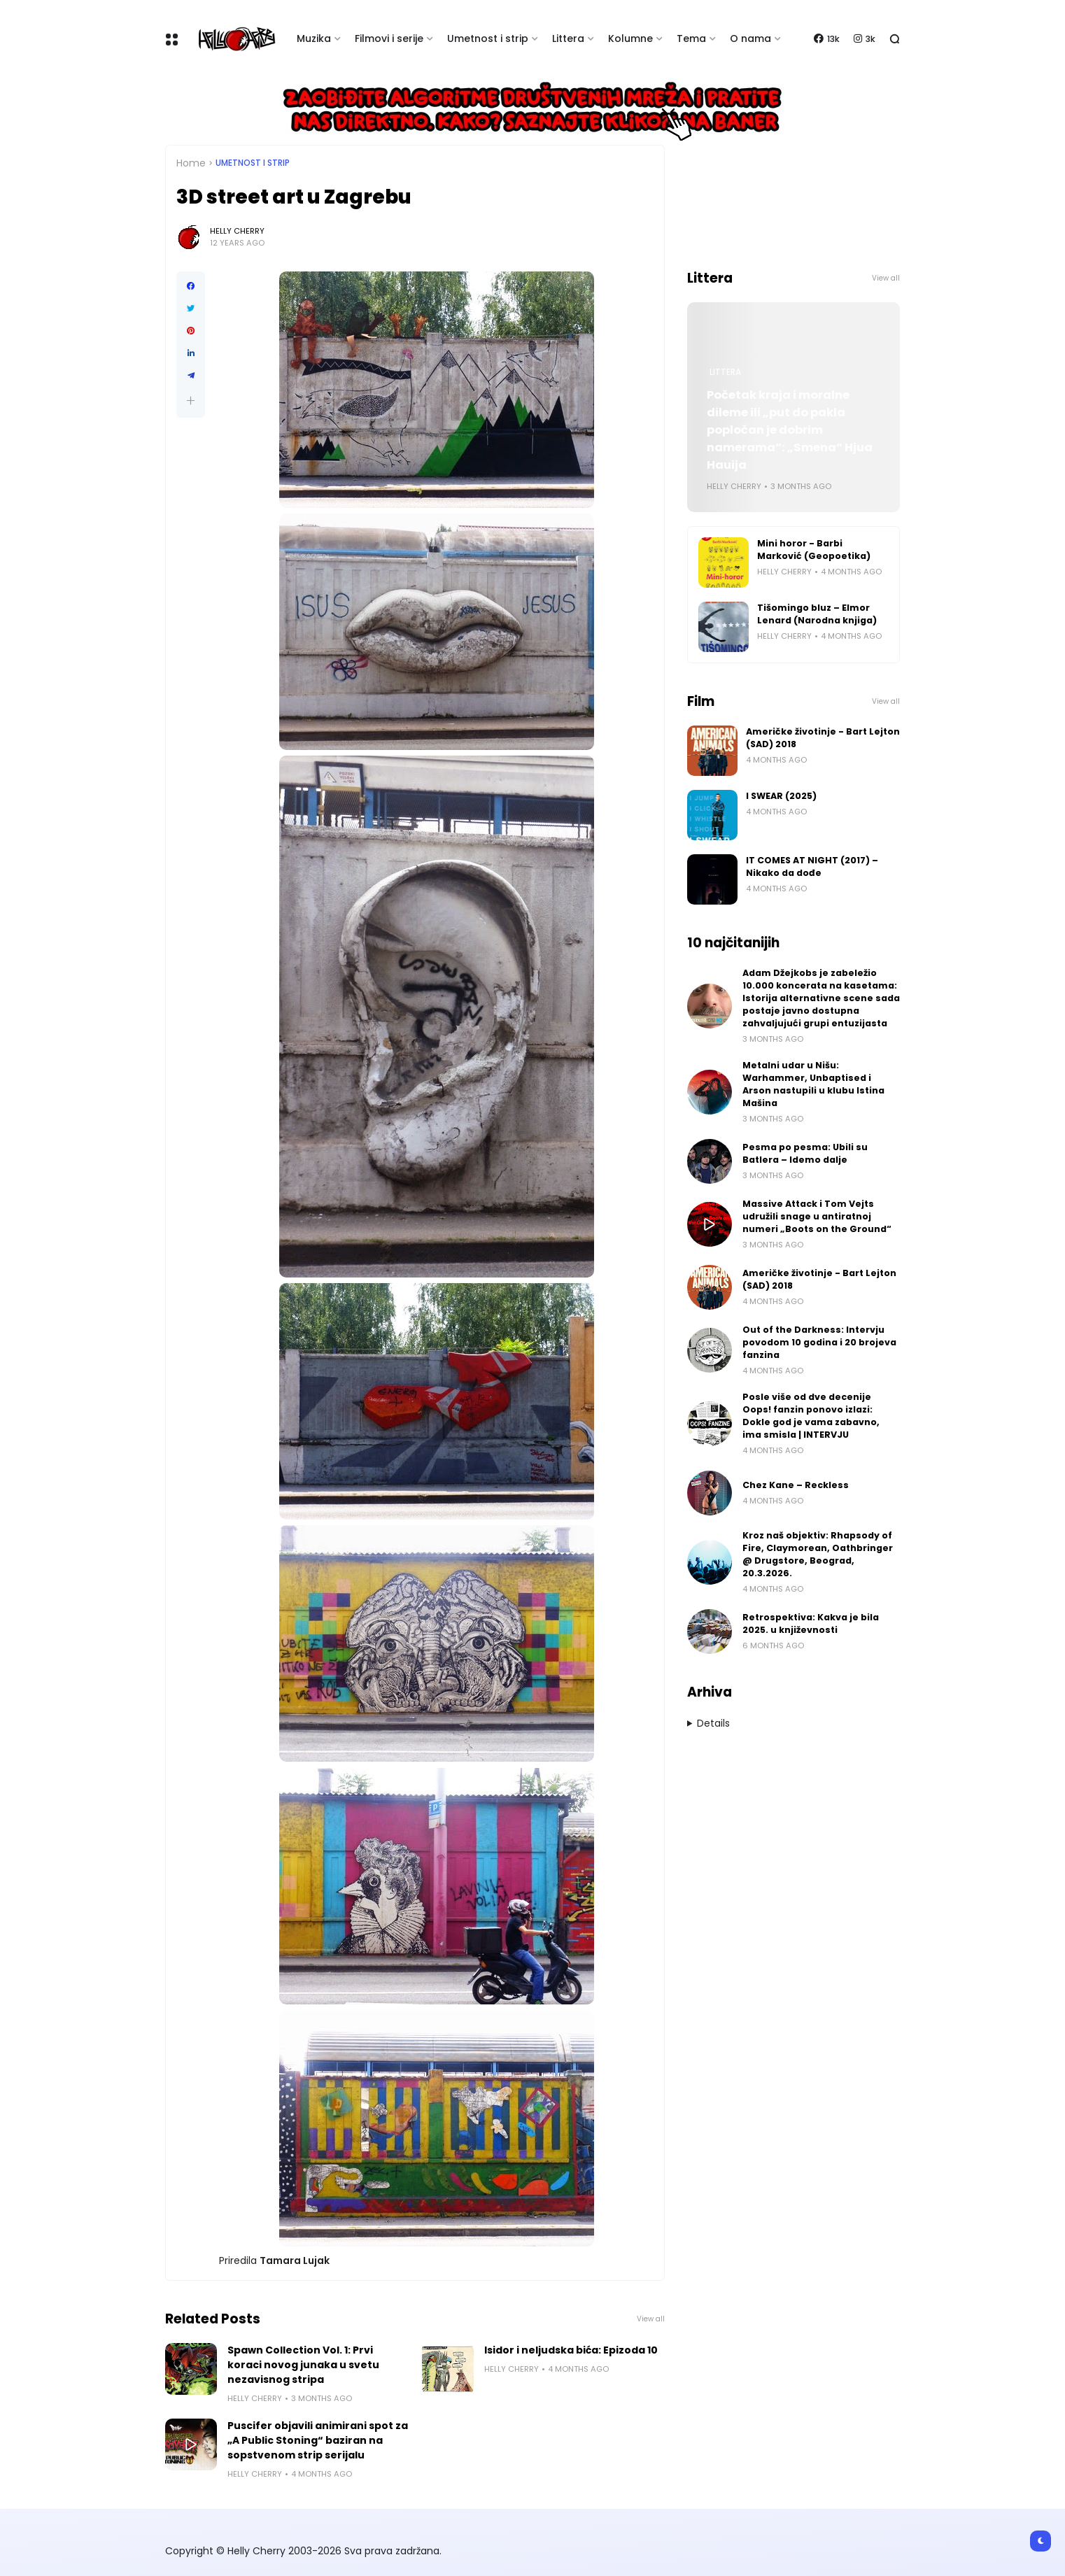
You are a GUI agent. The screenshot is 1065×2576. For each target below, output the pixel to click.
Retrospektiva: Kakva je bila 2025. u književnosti (810, 1623)
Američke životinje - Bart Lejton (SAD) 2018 (823, 738)
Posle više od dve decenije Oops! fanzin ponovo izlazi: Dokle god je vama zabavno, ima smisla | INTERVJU (811, 1416)
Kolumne (630, 38)
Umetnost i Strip (253, 163)
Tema (691, 38)
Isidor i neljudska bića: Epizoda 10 (571, 2350)
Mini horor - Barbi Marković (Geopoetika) (813, 549)
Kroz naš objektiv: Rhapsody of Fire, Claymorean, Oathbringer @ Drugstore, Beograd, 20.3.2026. (817, 1554)
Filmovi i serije (389, 38)
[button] (191, 400)
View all (651, 2319)
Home (191, 163)
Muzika (314, 38)
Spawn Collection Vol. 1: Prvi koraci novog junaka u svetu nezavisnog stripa (303, 2364)
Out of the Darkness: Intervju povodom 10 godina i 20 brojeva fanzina (819, 1342)
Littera (568, 38)
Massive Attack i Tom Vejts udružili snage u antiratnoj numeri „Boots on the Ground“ (816, 1216)
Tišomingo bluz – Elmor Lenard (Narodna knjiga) (817, 614)
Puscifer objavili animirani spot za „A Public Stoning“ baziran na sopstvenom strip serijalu (317, 2440)
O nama (750, 38)
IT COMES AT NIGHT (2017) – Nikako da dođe (812, 866)
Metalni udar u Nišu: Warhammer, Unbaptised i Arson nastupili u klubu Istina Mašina (813, 1084)
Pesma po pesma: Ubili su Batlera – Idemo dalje (805, 1153)
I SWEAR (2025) (781, 796)
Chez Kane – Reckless (795, 1485)
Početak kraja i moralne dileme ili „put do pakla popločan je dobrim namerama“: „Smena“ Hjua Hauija (790, 430)
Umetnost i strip (487, 38)
